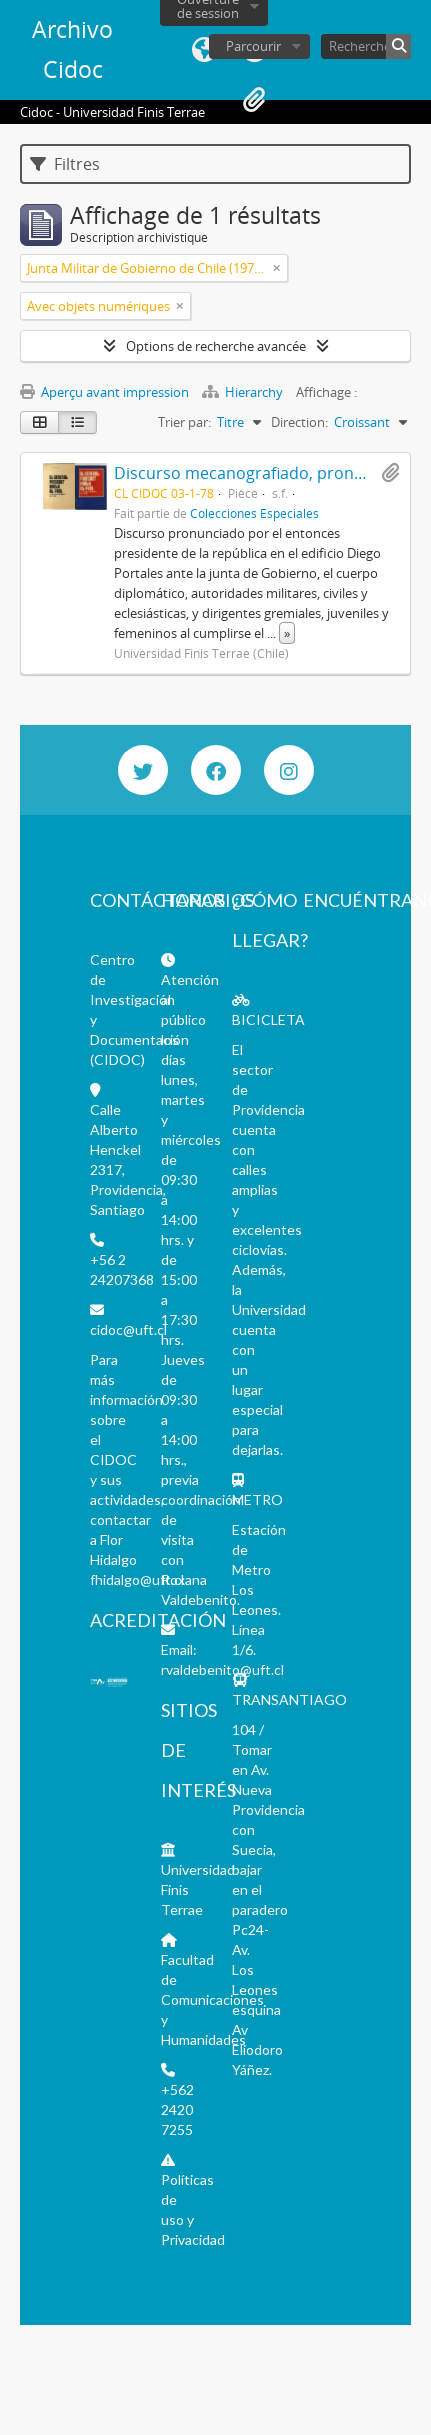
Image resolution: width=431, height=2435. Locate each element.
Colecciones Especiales (254, 513)
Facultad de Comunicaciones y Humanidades (212, 1999)
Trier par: (184, 422)
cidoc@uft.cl (128, 1329)
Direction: (299, 422)
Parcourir (253, 46)
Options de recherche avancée (216, 346)
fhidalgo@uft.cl (137, 1579)
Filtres (65, 164)
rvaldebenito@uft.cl (222, 1669)
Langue (204, 50)
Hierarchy (244, 392)
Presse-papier (254, 100)
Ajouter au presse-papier (390, 473)
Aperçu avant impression (104, 392)
